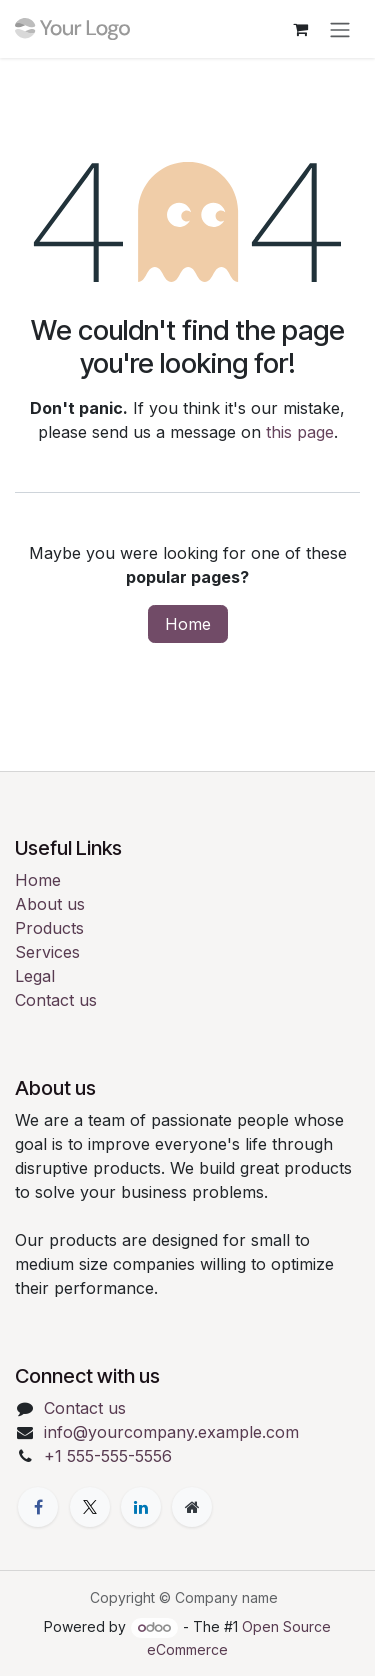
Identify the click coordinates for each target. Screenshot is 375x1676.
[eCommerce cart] (300, 29)
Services (47, 952)
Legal (35, 976)
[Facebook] (38, 1507)
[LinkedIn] (141, 1507)
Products (49, 928)
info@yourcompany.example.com (171, 1432)
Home (188, 624)
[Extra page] (192, 1507)
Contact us (56, 1000)
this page (300, 432)
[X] (90, 1507)
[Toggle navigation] (340, 29)
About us (50, 904)
